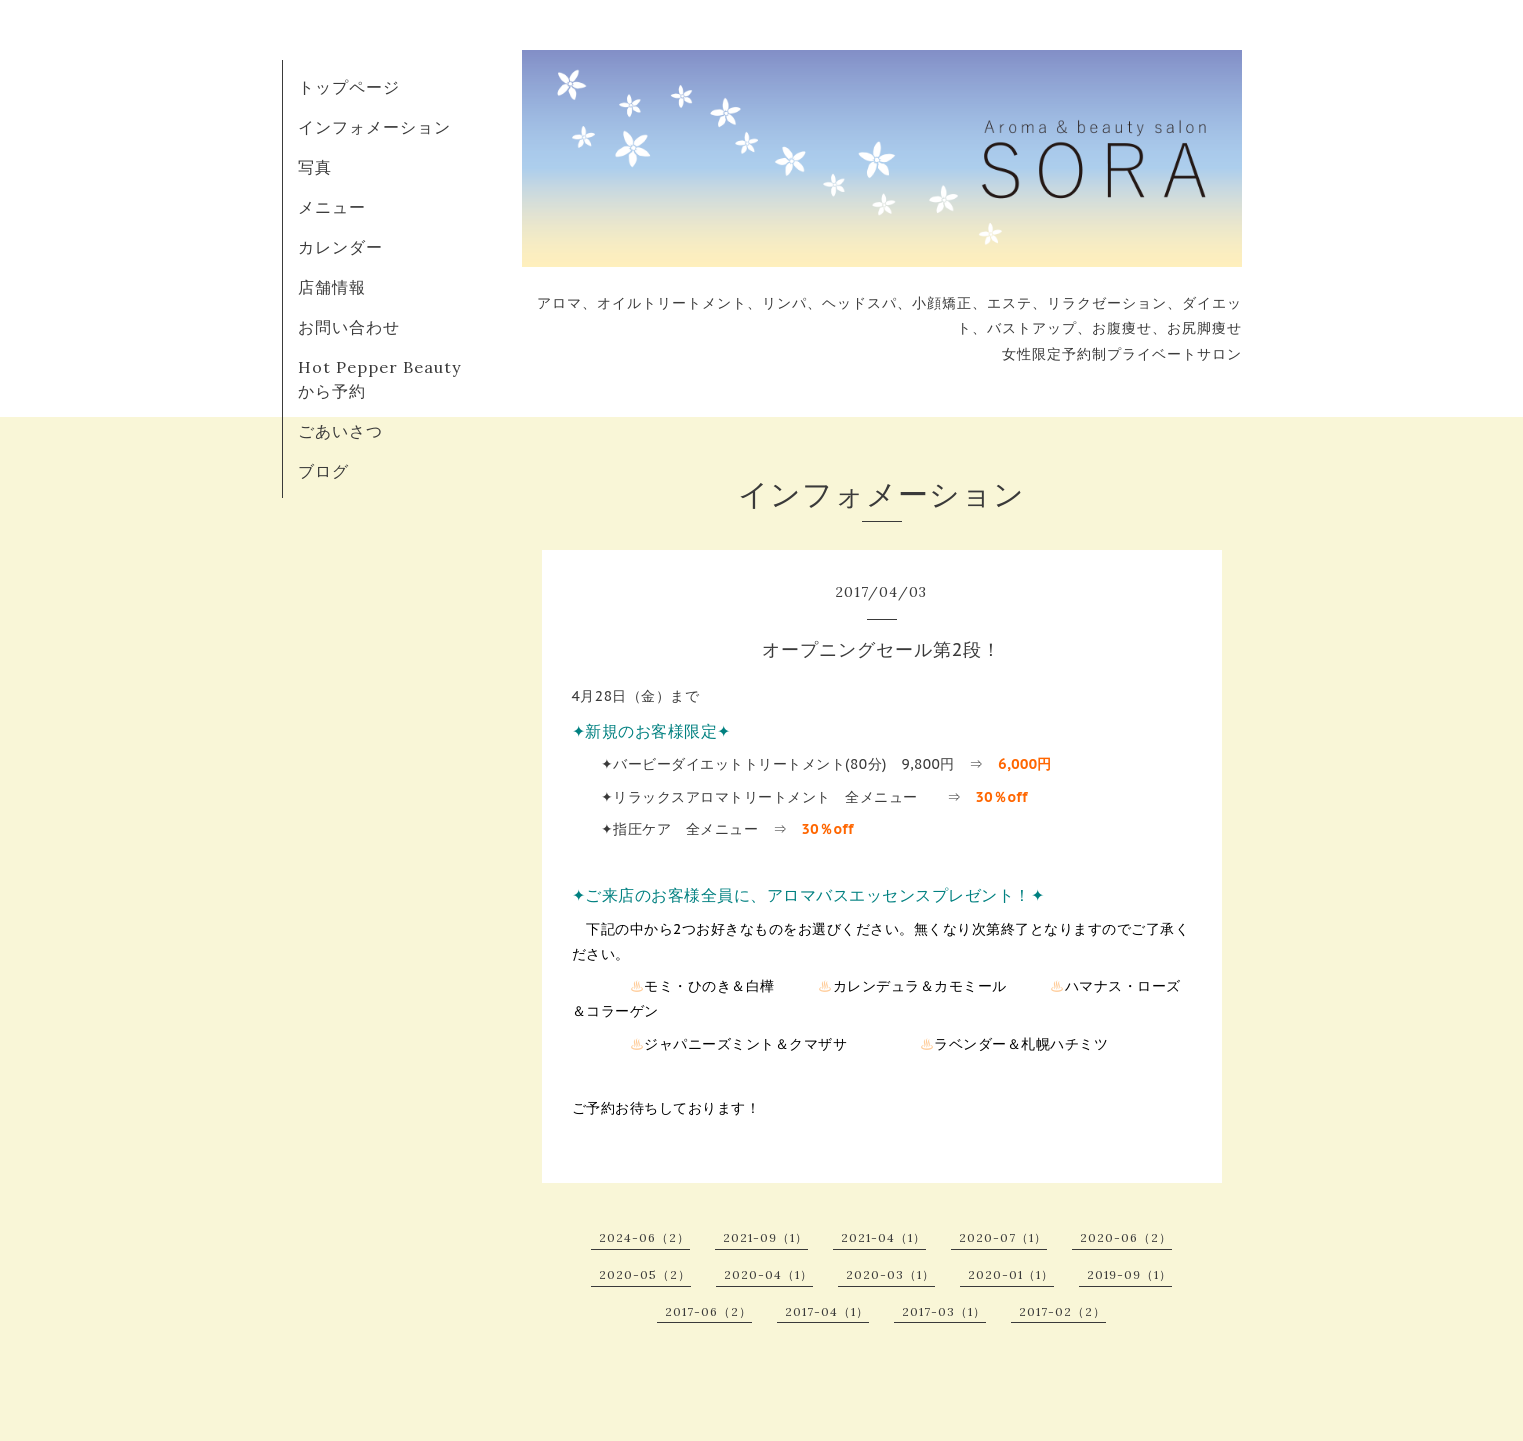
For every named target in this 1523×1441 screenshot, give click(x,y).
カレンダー (340, 247)
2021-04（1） (883, 1237)
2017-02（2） (1062, 1311)
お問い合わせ (349, 327)
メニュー (332, 207)
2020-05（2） (645, 1274)
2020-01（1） (1011, 1274)
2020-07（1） (1003, 1237)
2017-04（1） (827, 1311)
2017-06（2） (708, 1311)
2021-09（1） (765, 1237)
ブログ (323, 471)
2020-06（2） (1126, 1237)
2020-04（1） (768, 1274)
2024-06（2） (644, 1237)
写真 (315, 167)
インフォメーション (374, 127)
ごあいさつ (340, 431)
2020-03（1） (890, 1274)
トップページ (349, 87)
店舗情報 (332, 287)
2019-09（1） (1129, 1274)
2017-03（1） (944, 1311)
